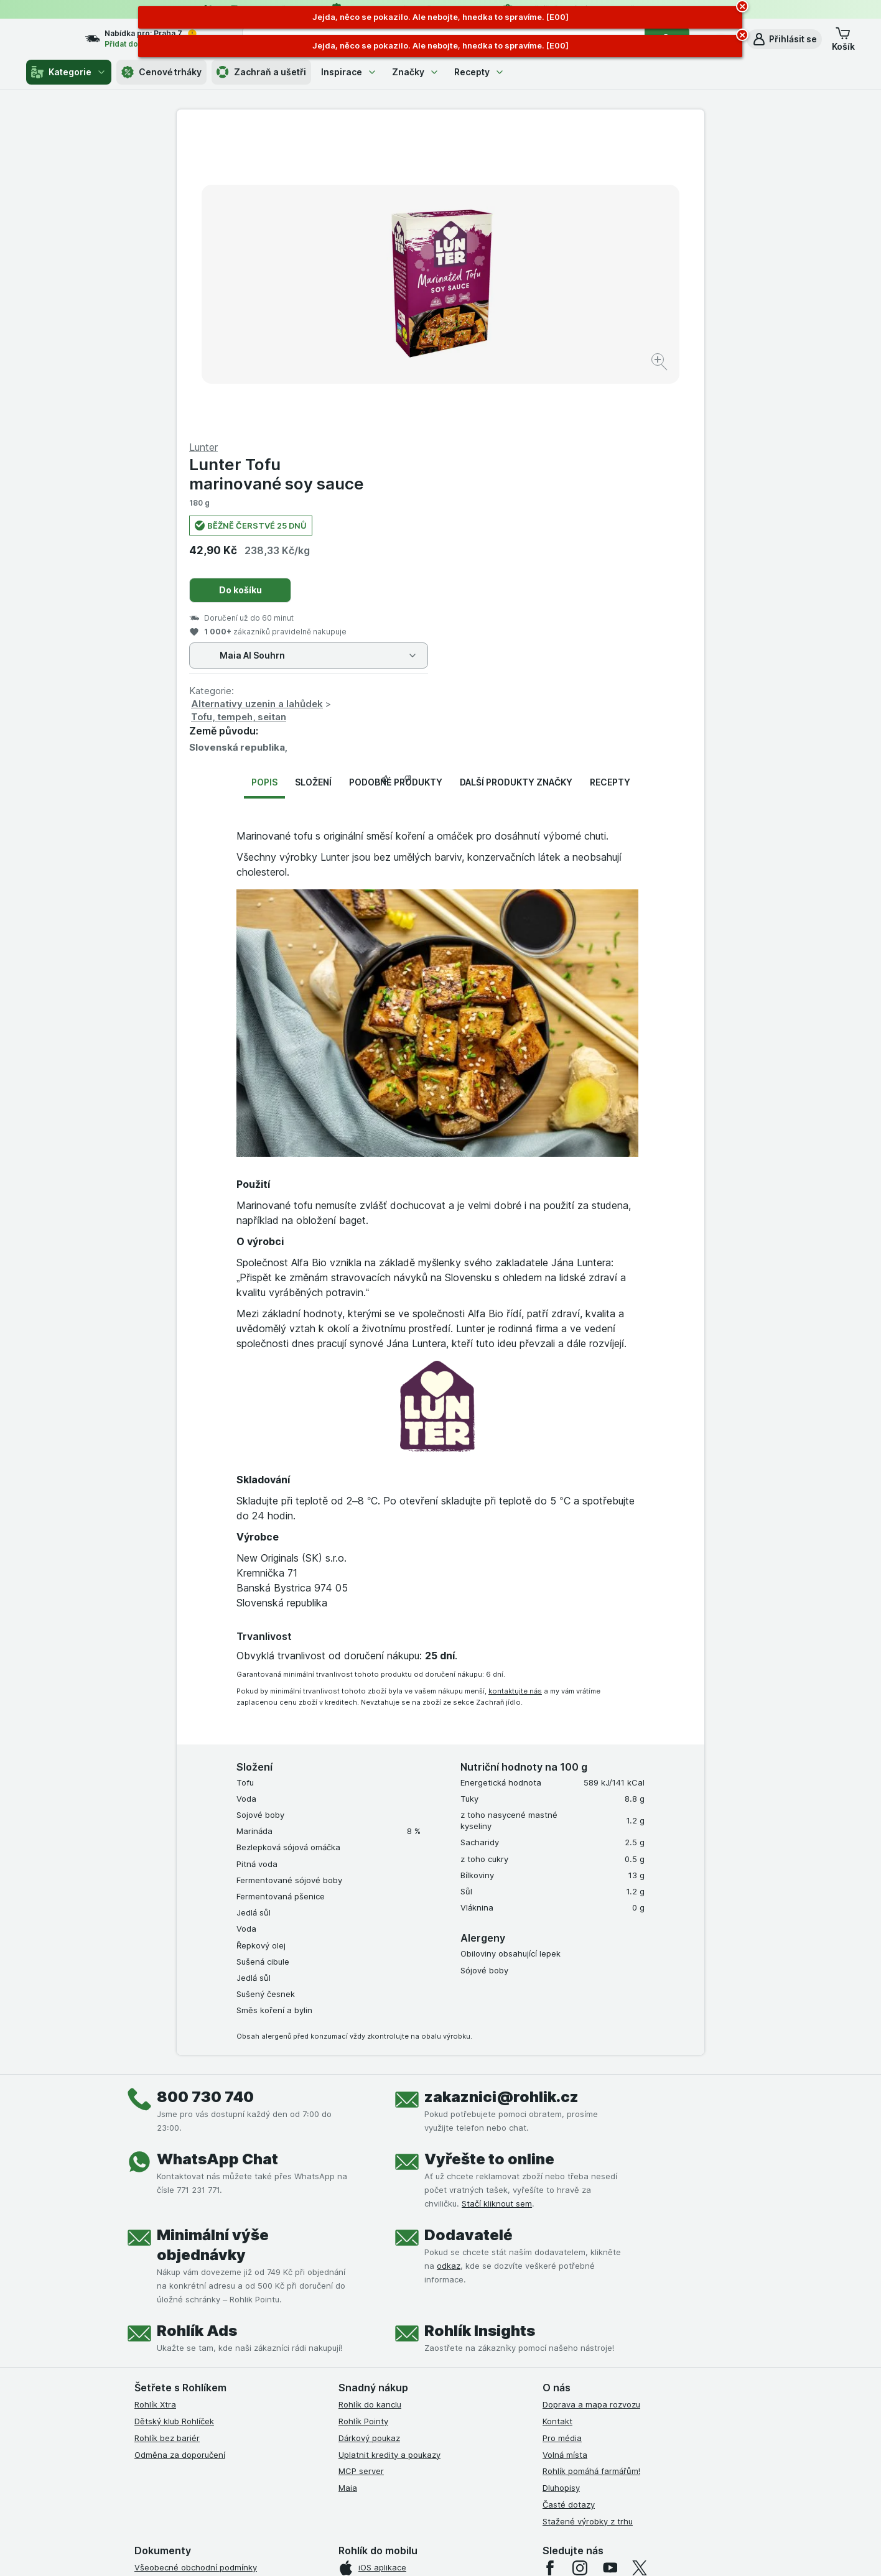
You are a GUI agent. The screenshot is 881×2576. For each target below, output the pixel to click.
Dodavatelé (468, 1936)
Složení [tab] (313, 483)
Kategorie (68, 72)
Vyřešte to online (489, 1860)
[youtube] (609, 2268)
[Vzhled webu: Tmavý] (500, 2551)
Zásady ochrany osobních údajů (196, 2351)
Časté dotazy (569, 2205)
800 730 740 (205, 1798)
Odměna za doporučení (179, 2156)
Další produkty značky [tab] (516, 483)
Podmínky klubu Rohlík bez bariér (198, 2335)
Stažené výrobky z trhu (588, 2222)
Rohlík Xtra (155, 2105)
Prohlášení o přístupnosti (182, 2418)
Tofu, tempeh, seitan (502, 418)
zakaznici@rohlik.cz (501, 1798)
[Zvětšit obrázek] (397, 323)
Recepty (479, 72)
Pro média (562, 2139)
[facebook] (550, 2268)
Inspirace (349, 72)
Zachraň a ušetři (261, 72)
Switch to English (460, 2500)
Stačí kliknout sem (497, 1904)
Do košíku (504, 290)
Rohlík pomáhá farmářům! (591, 2172)
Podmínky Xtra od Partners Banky (199, 2302)
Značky (415, 72)
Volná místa (565, 2156)
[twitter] (639, 2268)
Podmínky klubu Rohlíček (181, 2318)
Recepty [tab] (610, 483)
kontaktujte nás (515, 1392)
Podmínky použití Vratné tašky (193, 2368)
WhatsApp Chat (217, 1860)
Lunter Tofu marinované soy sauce (540, 174)
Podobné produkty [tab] (395, 483)
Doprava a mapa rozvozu (591, 2105)
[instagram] (579, 2268)
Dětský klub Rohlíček (174, 2122)
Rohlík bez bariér (167, 2139)
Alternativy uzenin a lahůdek (521, 404)
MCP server (361, 2172)
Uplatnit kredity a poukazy (389, 2156)
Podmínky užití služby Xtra (184, 2285)
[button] (784, 39)
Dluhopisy (561, 2189)
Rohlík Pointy (363, 2122)
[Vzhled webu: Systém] (383, 2551)
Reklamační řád (163, 2385)
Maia (347, 2189)
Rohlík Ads (197, 2031)
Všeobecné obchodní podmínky (195, 2268)
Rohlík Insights (479, 2031)
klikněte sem (274, 2469)
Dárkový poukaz (369, 2139)
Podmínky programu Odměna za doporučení (219, 2401)
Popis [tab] (264, 483)
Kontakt (557, 2122)
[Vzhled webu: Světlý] (442, 2551)
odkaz (448, 1966)
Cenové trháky (161, 72)
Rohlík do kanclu (369, 2105)
